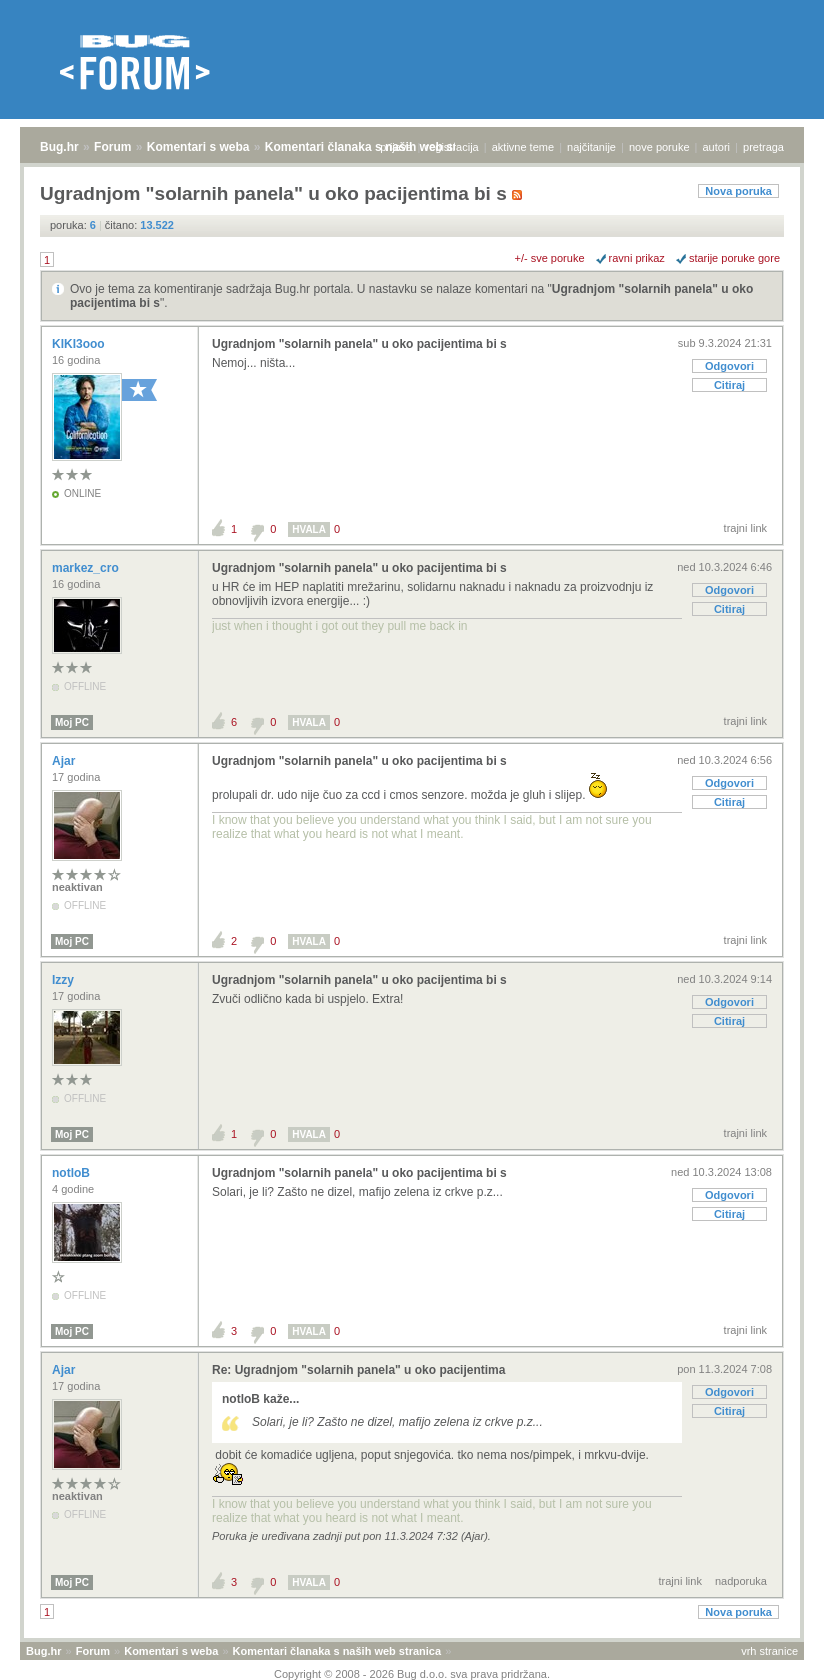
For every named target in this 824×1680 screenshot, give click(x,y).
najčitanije (591, 147)
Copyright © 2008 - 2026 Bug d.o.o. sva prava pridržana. (412, 1674)
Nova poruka (738, 191)
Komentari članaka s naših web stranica (378, 147)
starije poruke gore (734, 258)
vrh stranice (769, 1651)
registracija (452, 147)
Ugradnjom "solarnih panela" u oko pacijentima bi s (359, 344)
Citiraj (729, 385)
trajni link (745, 528)
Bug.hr (59, 147)
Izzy (64, 980)
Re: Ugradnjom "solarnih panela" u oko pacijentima (358, 1370)
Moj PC (72, 722)
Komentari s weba (198, 147)
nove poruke (659, 147)
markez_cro (87, 568)
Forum (112, 147)
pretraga (763, 147)
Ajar (65, 761)
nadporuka (741, 1581)
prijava (396, 147)
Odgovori (729, 366)
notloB (72, 1173)
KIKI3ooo (80, 344)
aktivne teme (523, 147)
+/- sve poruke (550, 258)
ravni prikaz (637, 258)
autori (717, 147)
